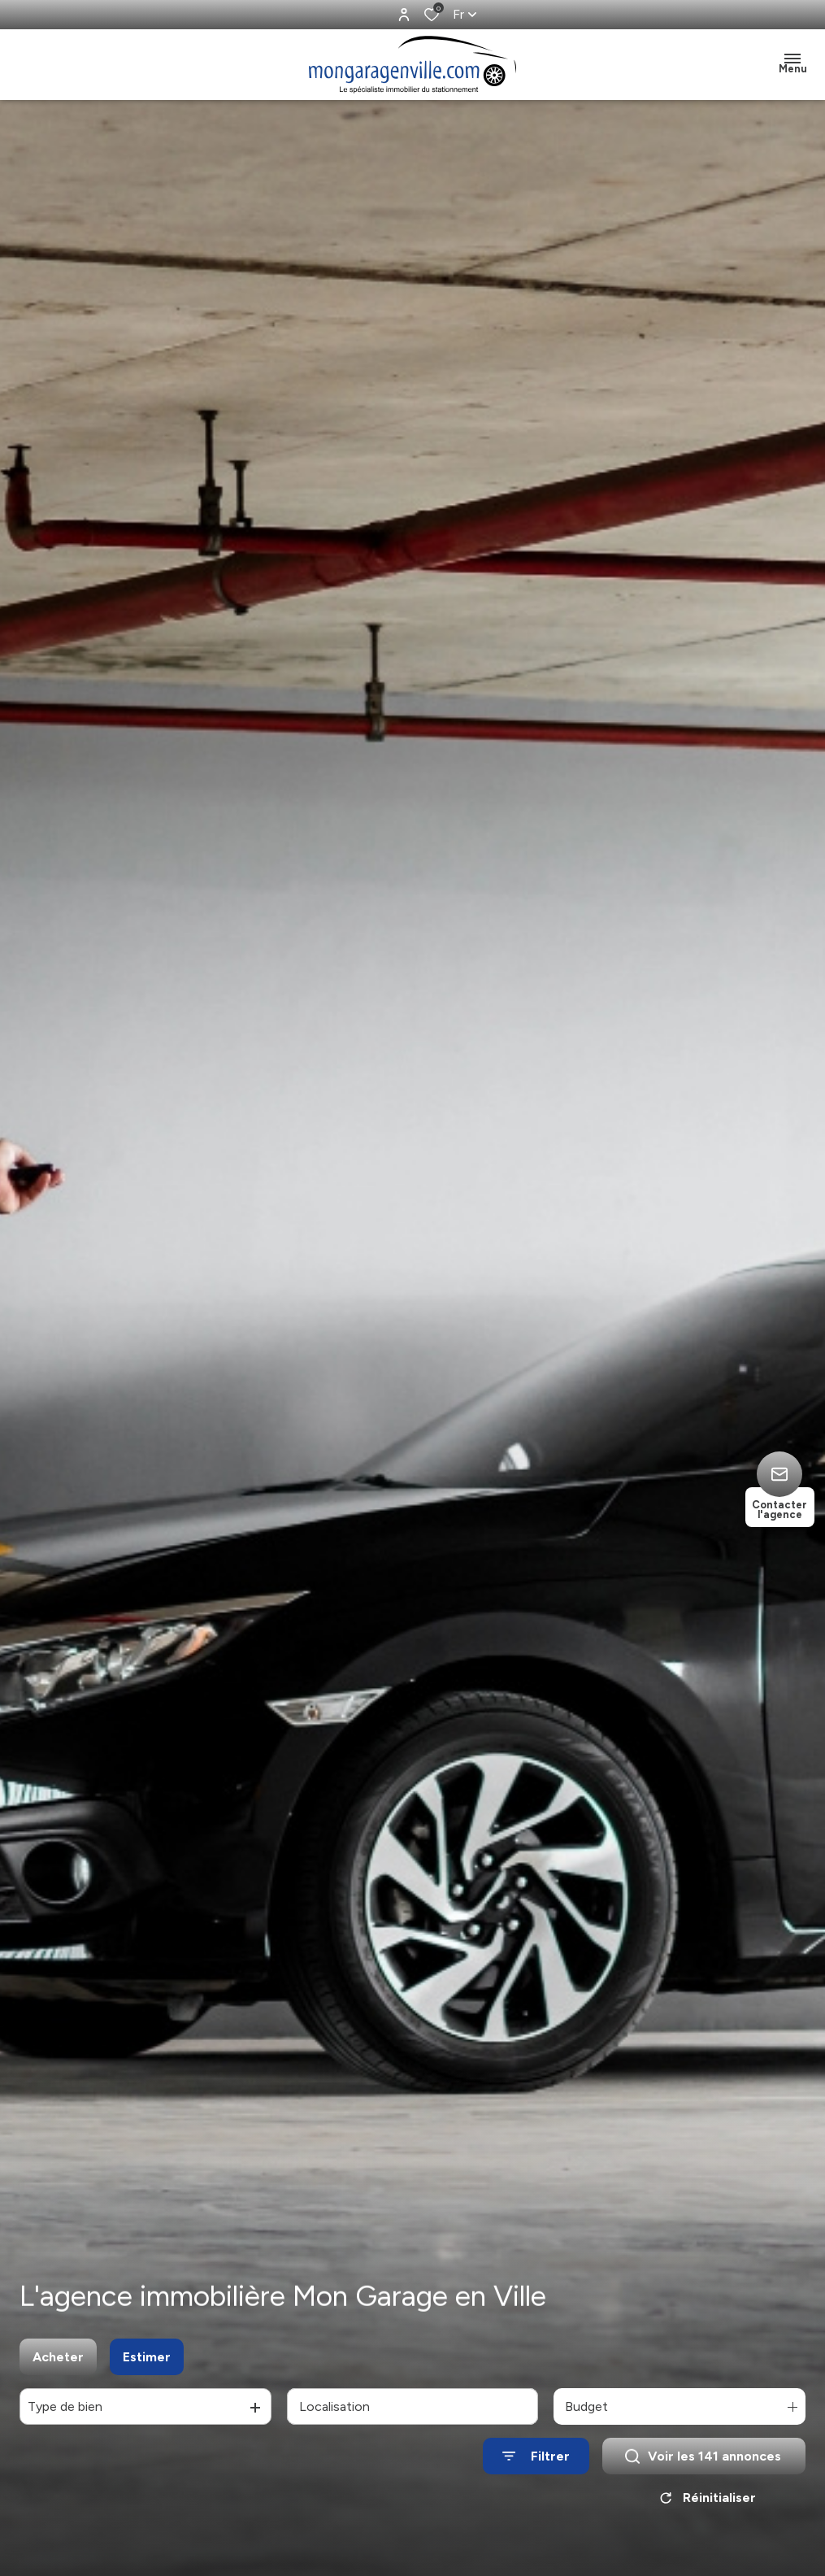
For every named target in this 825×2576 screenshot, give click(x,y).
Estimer (147, 2366)
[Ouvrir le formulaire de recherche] (536, 2466)
